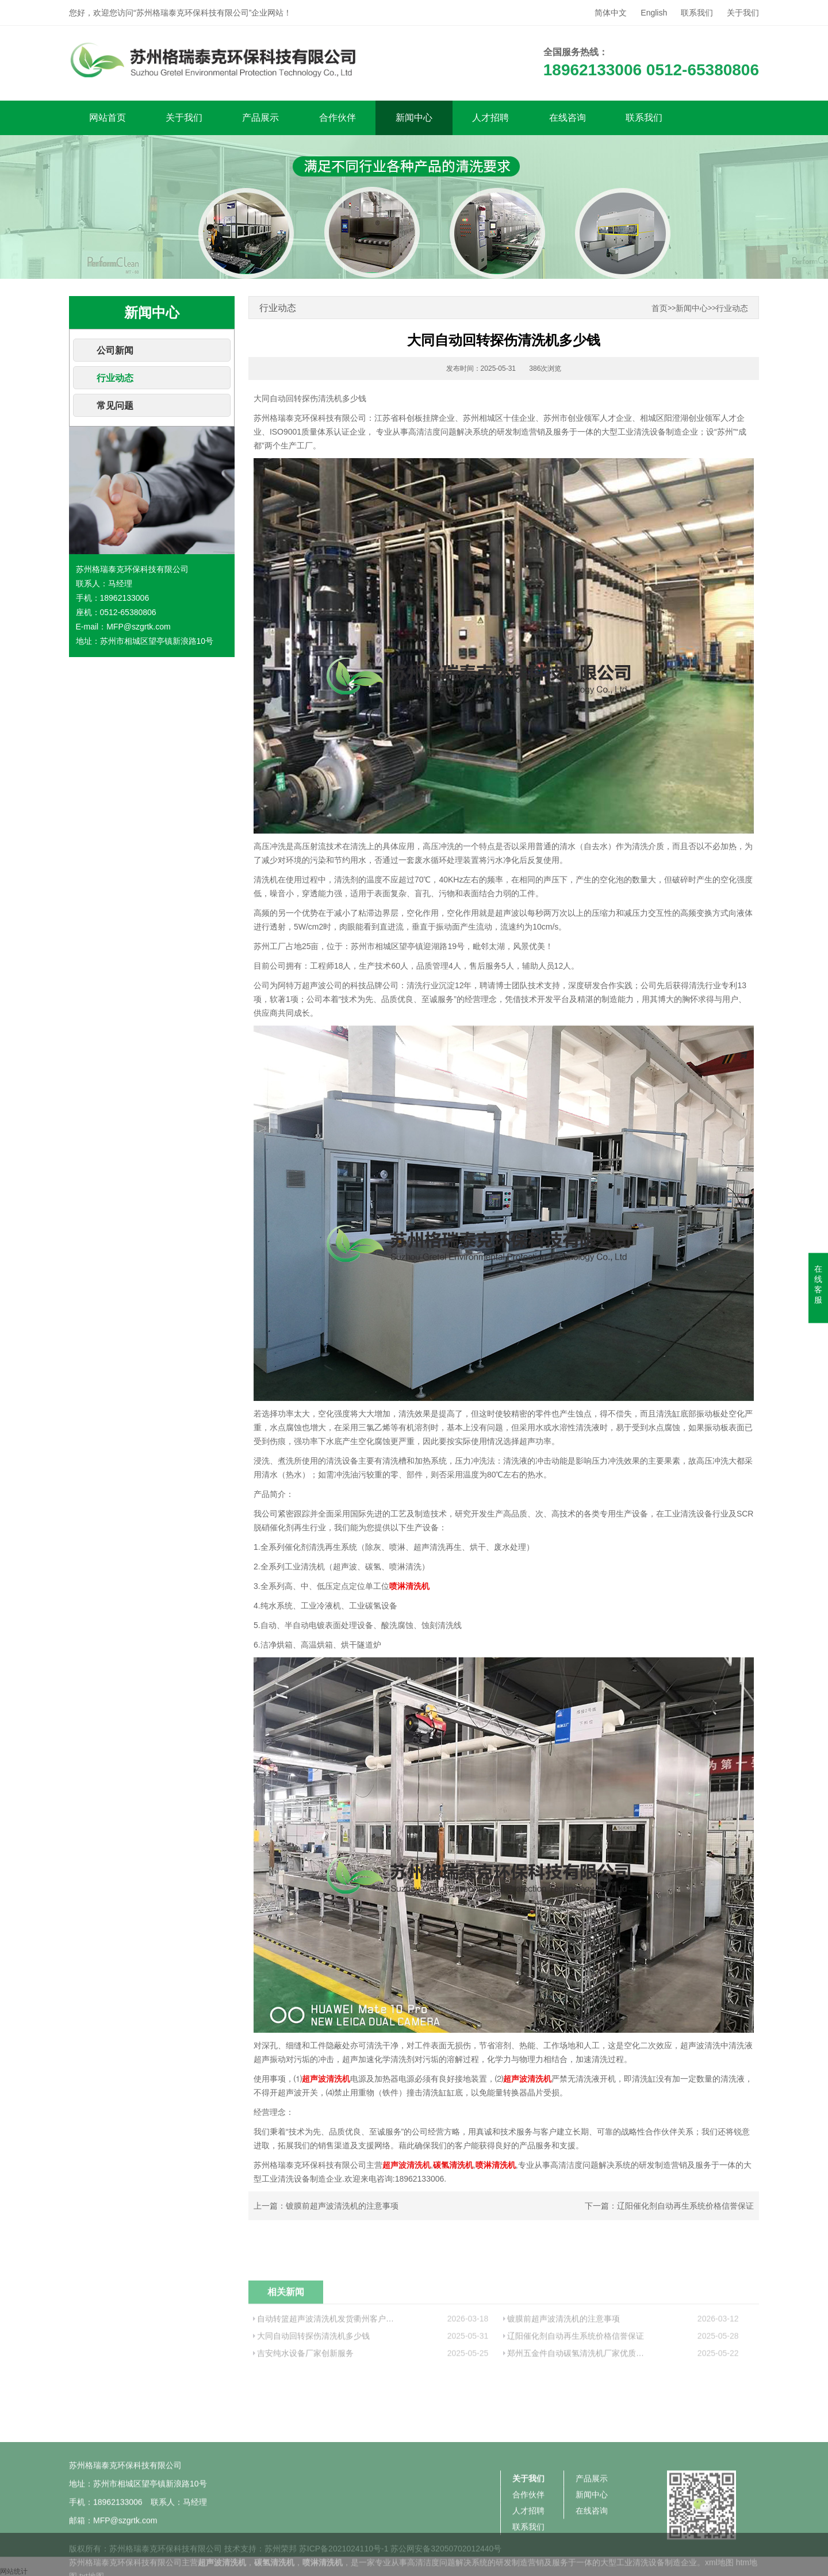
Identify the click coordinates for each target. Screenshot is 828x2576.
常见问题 (115, 405)
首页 (659, 308)
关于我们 (743, 12)
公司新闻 (115, 350)
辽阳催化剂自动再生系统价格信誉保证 (685, 2205)
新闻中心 (414, 117)
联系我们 (697, 12)
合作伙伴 (337, 117)
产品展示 (260, 117)
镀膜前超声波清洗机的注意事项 (342, 2205)
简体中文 (611, 12)
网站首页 (107, 117)
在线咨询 (567, 117)
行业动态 (115, 378)
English (654, 12)
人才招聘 (490, 117)
